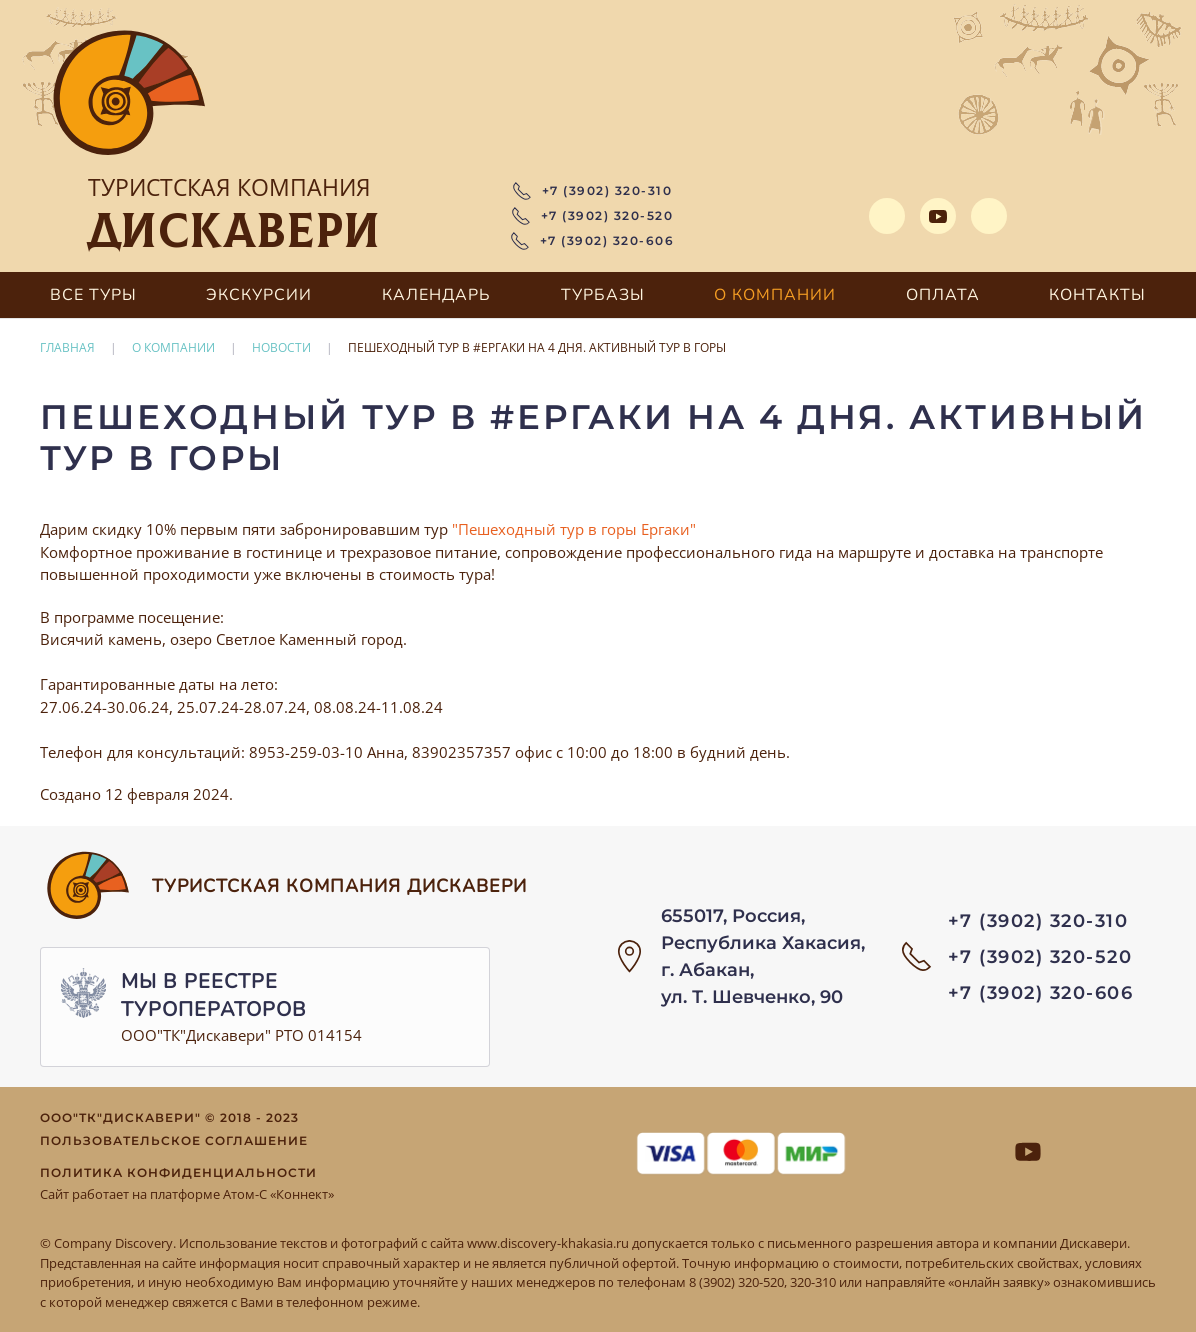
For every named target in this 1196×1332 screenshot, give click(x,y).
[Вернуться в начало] (130, 95)
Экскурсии (259, 295)
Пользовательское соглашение (174, 1140)
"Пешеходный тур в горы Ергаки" (574, 529)
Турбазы (603, 295)
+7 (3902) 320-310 (592, 191)
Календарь (436, 295)
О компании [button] (775, 295)
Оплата (943, 295)
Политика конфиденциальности (178, 1172)
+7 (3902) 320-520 (592, 216)
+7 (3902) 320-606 (592, 241)
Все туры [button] (93, 295)
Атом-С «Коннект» (278, 1194)
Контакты (1097, 295)
